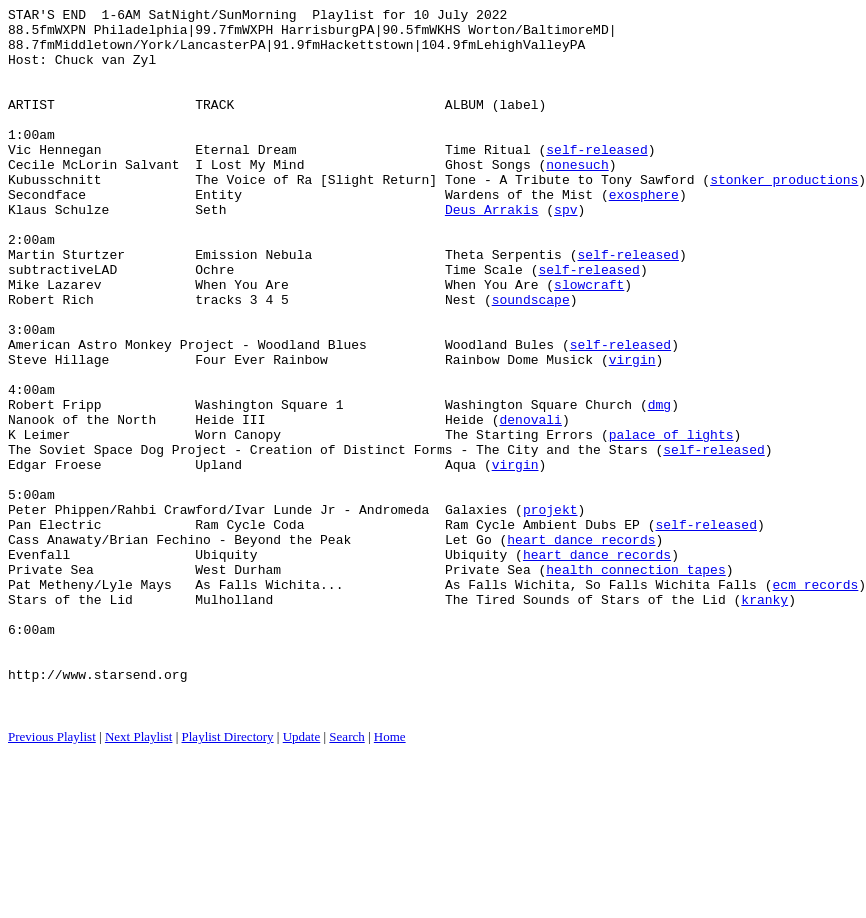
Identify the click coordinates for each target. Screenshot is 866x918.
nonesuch (577, 197)
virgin (632, 431)
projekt (550, 611)
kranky (764, 719)
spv (565, 251)
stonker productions (784, 215)
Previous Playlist (52, 877)
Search (346, 877)
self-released (596, 179)
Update (302, 877)
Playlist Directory (228, 877)
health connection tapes (635, 683)
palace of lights (671, 521)
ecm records (815, 701)
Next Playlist (139, 877)
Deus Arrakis (492, 251)
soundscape (531, 359)
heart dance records (581, 647)
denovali (530, 503)
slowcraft (589, 341)
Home (390, 877)
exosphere (644, 233)
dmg (659, 485)
